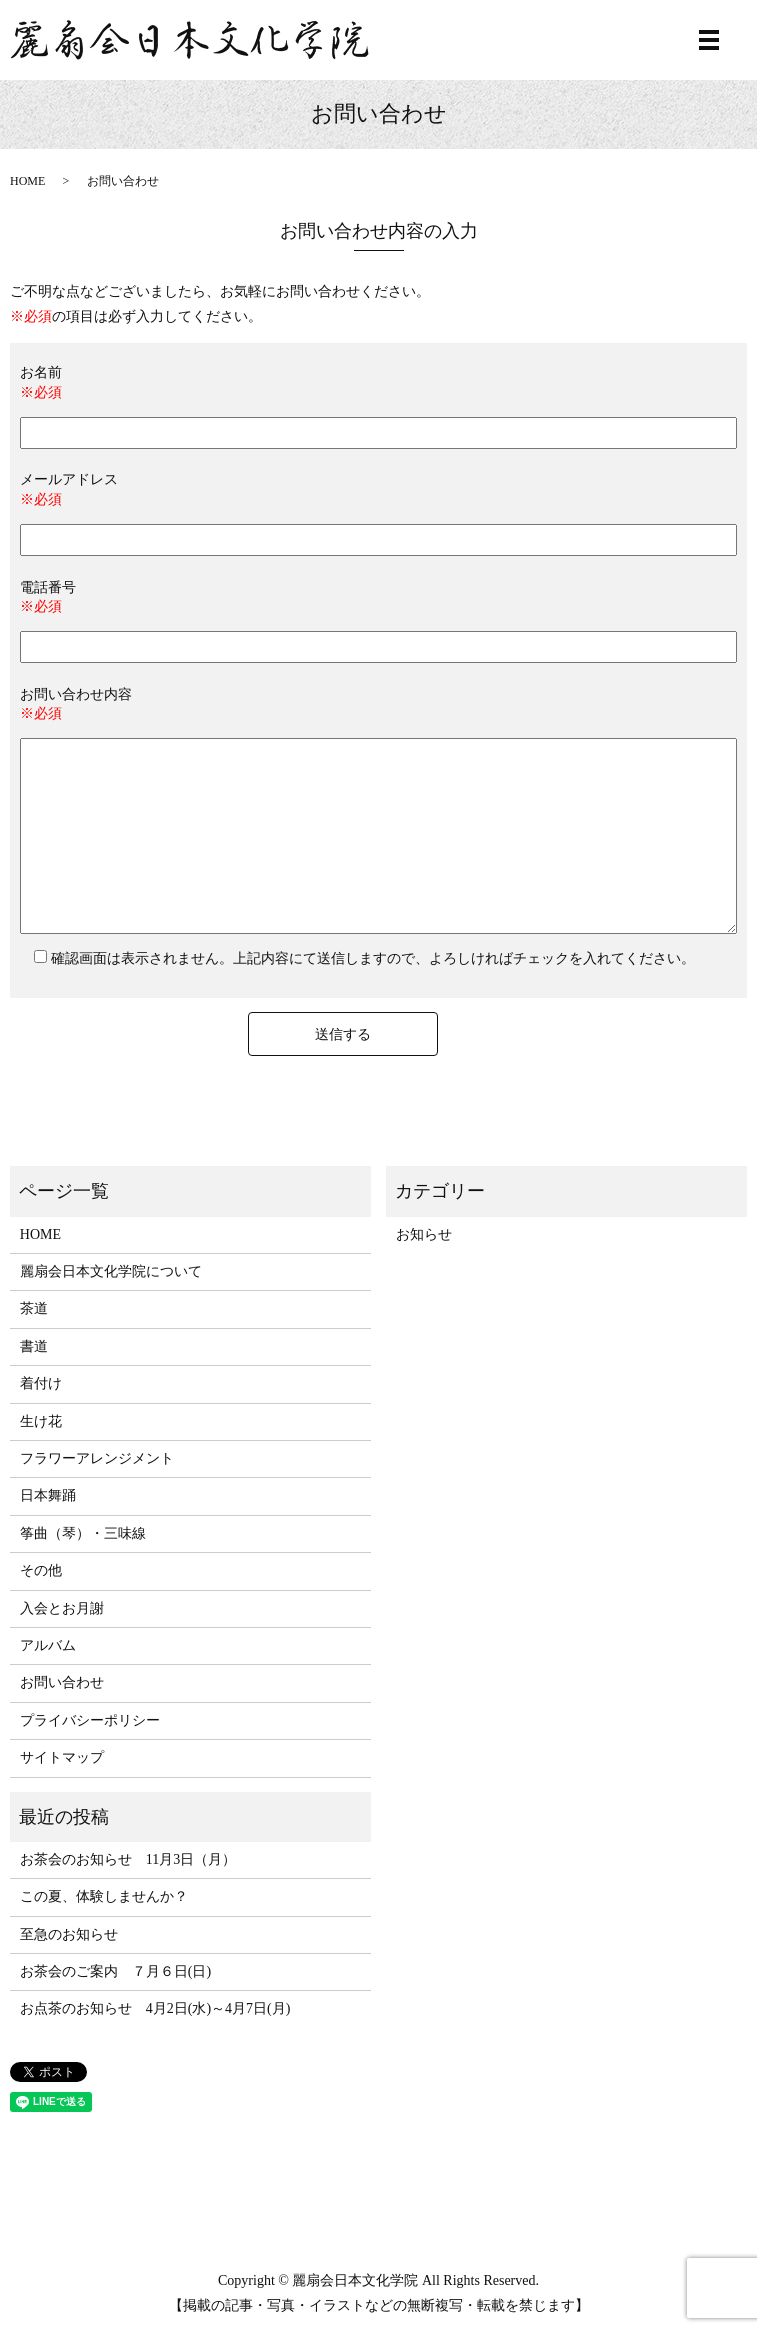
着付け (41, 1383)
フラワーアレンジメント (97, 1458)
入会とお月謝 (62, 1608)
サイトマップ (62, 1757)
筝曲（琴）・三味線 (83, 1533)
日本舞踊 (48, 1495)
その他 (41, 1570)
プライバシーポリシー (90, 1720)
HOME (27, 181)
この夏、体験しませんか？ (104, 1896)
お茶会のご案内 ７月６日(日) (115, 1971)
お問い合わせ (62, 1682)
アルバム (48, 1645)
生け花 (41, 1421)
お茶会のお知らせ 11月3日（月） (128, 1859)
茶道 (34, 1308)
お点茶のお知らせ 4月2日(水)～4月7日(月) (155, 2008)
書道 (34, 1346)
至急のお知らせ (69, 1934)
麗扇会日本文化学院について (111, 1271)
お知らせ (424, 1234)
